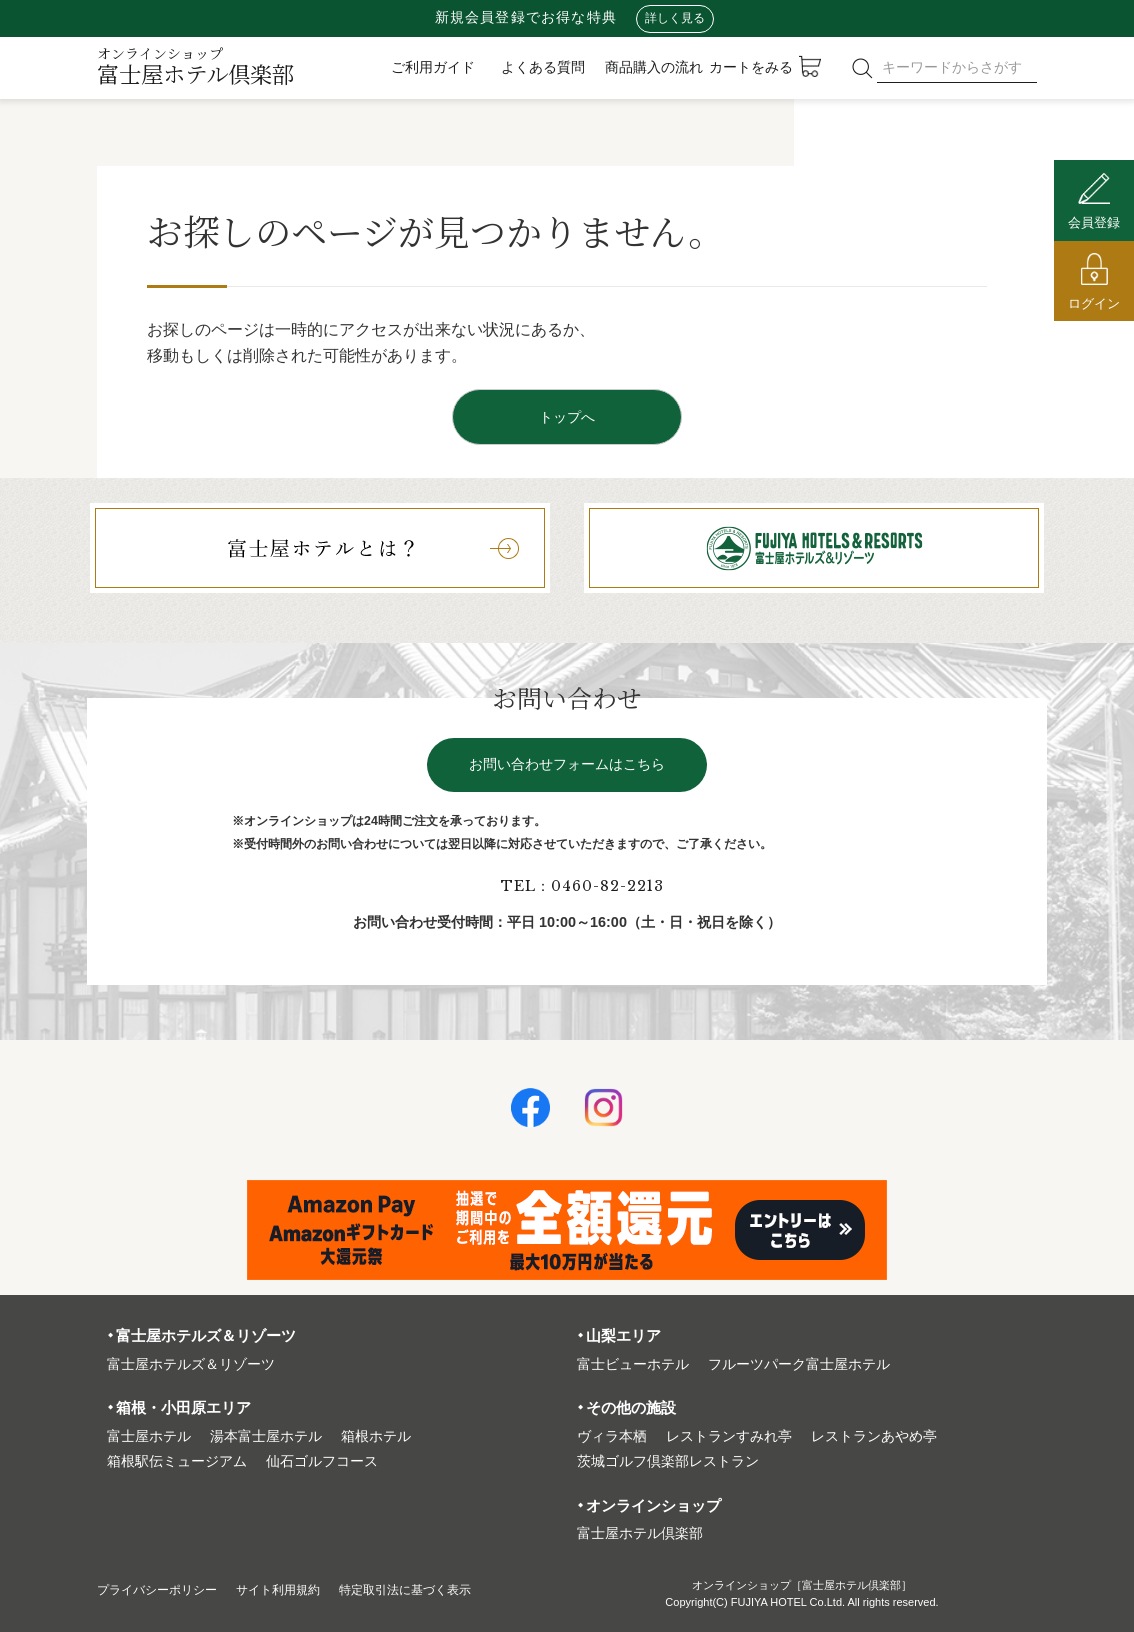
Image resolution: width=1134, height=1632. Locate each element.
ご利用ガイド (433, 67)
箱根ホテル (376, 1436)
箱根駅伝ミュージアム (177, 1461)
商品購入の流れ (654, 67)
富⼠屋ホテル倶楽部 (640, 1533)
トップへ (567, 417)
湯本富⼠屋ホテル (266, 1436)
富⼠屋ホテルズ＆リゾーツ (191, 1364)
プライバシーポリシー (167, 1589)
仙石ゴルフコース (322, 1461)
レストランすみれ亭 (729, 1436)
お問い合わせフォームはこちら (567, 764)
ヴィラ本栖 (612, 1436)
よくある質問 (543, 67)
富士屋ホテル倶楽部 (195, 66)
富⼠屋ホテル (149, 1436)
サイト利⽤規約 (305, 1589)
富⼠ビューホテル (633, 1364)
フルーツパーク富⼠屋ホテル (799, 1364)
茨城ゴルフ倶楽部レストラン (668, 1461)
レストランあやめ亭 (874, 1436)
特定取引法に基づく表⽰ (450, 1589)
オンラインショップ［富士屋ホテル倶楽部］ (802, 1585)
